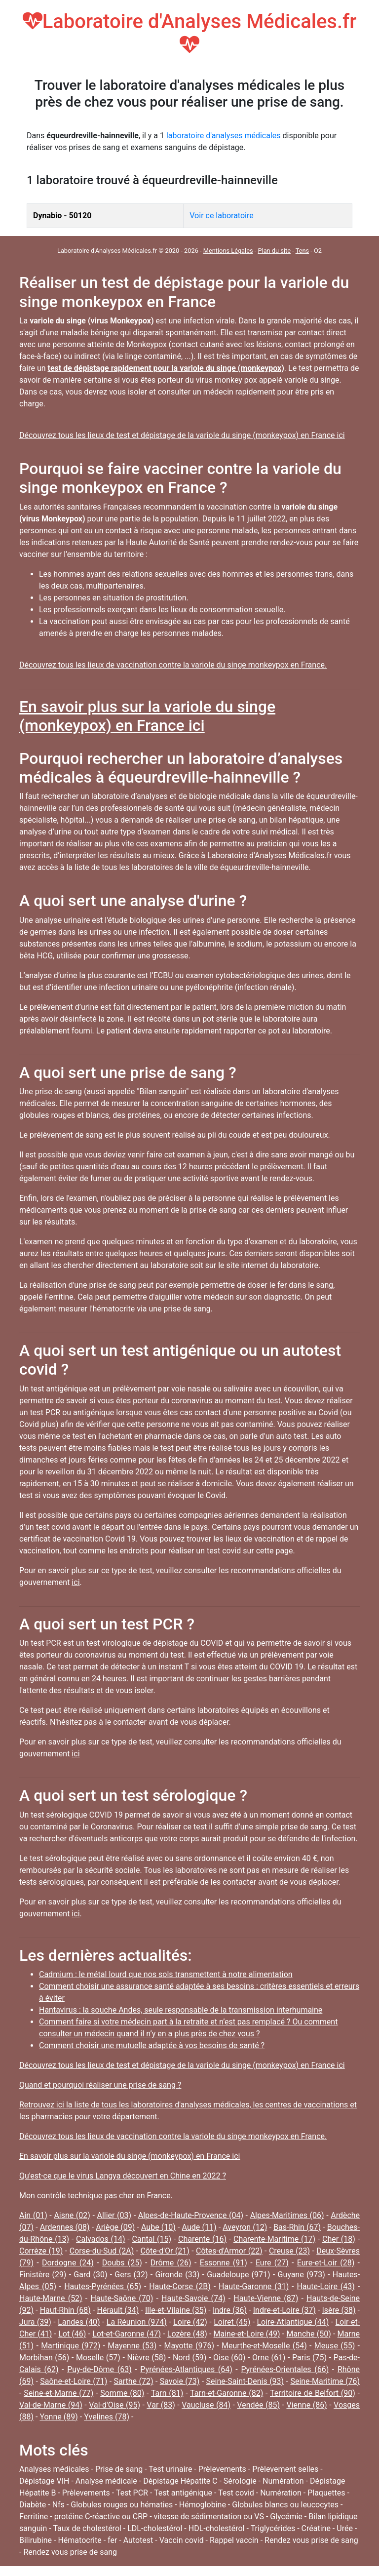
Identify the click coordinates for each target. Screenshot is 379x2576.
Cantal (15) (152, 2239)
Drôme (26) (171, 2262)
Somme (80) (122, 2393)
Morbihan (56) (44, 2357)
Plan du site (274, 250)
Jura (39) (35, 2322)
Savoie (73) (180, 2381)
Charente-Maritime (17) (274, 2239)
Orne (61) (268, 2357)
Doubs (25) (122, 2262)
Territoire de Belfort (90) (312, 2393)
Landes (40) (79, 2322)
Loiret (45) (232, 2322)
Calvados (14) (100, 2239)
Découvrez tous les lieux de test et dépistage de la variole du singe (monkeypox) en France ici (182, 435)
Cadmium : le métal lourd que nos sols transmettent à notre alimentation (166, 1974)
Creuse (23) (289, 2251)
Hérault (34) (118, 2310)
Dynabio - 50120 (62, 215)
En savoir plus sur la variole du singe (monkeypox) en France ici (147, 716)
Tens (302, 250)
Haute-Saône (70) (121, 2298)
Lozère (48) (187, 2333)
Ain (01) (33, 2215)
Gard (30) (90, 2274)
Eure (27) (272, 2262)
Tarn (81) (167, 2393)
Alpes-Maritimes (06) (287, 2215)
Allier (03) (114, 2215)
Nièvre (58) (146, 2357)
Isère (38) (338, 2310)
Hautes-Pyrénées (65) (102, 2286)
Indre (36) (230, 2310)
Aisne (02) (72, 2215)
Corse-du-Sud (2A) (102, 2251)
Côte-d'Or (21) (164, 2251)
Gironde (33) (177, 2274)
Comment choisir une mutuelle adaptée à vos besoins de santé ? (152, 2045)
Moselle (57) (98, 2357)
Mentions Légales (228, 250)
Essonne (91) (223, 2262)
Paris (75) (309, 2357)
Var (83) (161, 2405)
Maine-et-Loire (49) (247, 2333)
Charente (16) (202, 2239)
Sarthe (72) (133, 2381)
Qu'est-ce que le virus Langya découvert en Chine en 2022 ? (122, 2175)
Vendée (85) (258, 2405)
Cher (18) (338, 2239)
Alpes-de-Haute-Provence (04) (190, 2215)
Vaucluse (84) (206, 2405)
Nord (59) (189, 2357)
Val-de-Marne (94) (50, 2405)
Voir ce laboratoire (221, 215)
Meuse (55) (334, 2345)
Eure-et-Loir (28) (326, 2262)
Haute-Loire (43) (325, 2286)
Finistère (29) (42, 2274)
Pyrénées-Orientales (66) (285, 2369)
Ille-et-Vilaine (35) (175, 2310)
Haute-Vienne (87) (265, 2298)
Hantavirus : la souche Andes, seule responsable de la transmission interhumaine (180, 2010)
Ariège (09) (115, 2227)
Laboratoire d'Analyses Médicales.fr (190, 32)
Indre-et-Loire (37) (284, 2310)
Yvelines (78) (106, 2416)
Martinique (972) (70, 2345)
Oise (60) (229, 2357)
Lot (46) (72, 2333)
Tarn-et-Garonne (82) (226, 2393)
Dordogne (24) (68, 2262)
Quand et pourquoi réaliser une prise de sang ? (100, 2085)
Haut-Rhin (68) (65, 2310)
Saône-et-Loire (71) (73, 2381)
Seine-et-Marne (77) (58, 2393)
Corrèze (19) (41, 2251)
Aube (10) (158, 2227)
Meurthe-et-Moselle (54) (264, 2345)
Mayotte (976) (189, 2345)
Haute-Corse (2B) (180, 2286)
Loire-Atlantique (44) (293, 2322)
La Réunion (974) (137, 2322)
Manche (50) (308, 2333)
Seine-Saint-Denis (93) (245, 2381)
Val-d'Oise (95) (114, 2405)
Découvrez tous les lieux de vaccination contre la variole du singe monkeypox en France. (173, 665)
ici (75, 1582)
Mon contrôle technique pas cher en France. (96, 2195)
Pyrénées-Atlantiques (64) (186, 2369)
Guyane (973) (301, 2274)
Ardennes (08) (65, 2227)
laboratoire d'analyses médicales (223, 135)
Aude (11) (199, 2227)
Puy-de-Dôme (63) (99, 2369)
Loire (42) (190, 2322)
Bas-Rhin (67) (297, 2227)
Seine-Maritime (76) (325, 2381)
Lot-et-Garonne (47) (126, 2333)
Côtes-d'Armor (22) (229, 2251)
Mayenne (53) (132, 2345)
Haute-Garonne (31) (254, 2286)
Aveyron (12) (245, 2227)
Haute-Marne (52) (50, 2298)
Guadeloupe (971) (238, 2274)
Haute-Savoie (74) (193, 2298)
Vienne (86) (306, 2405)
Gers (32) (131, 2274)
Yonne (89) (58, 2416)
